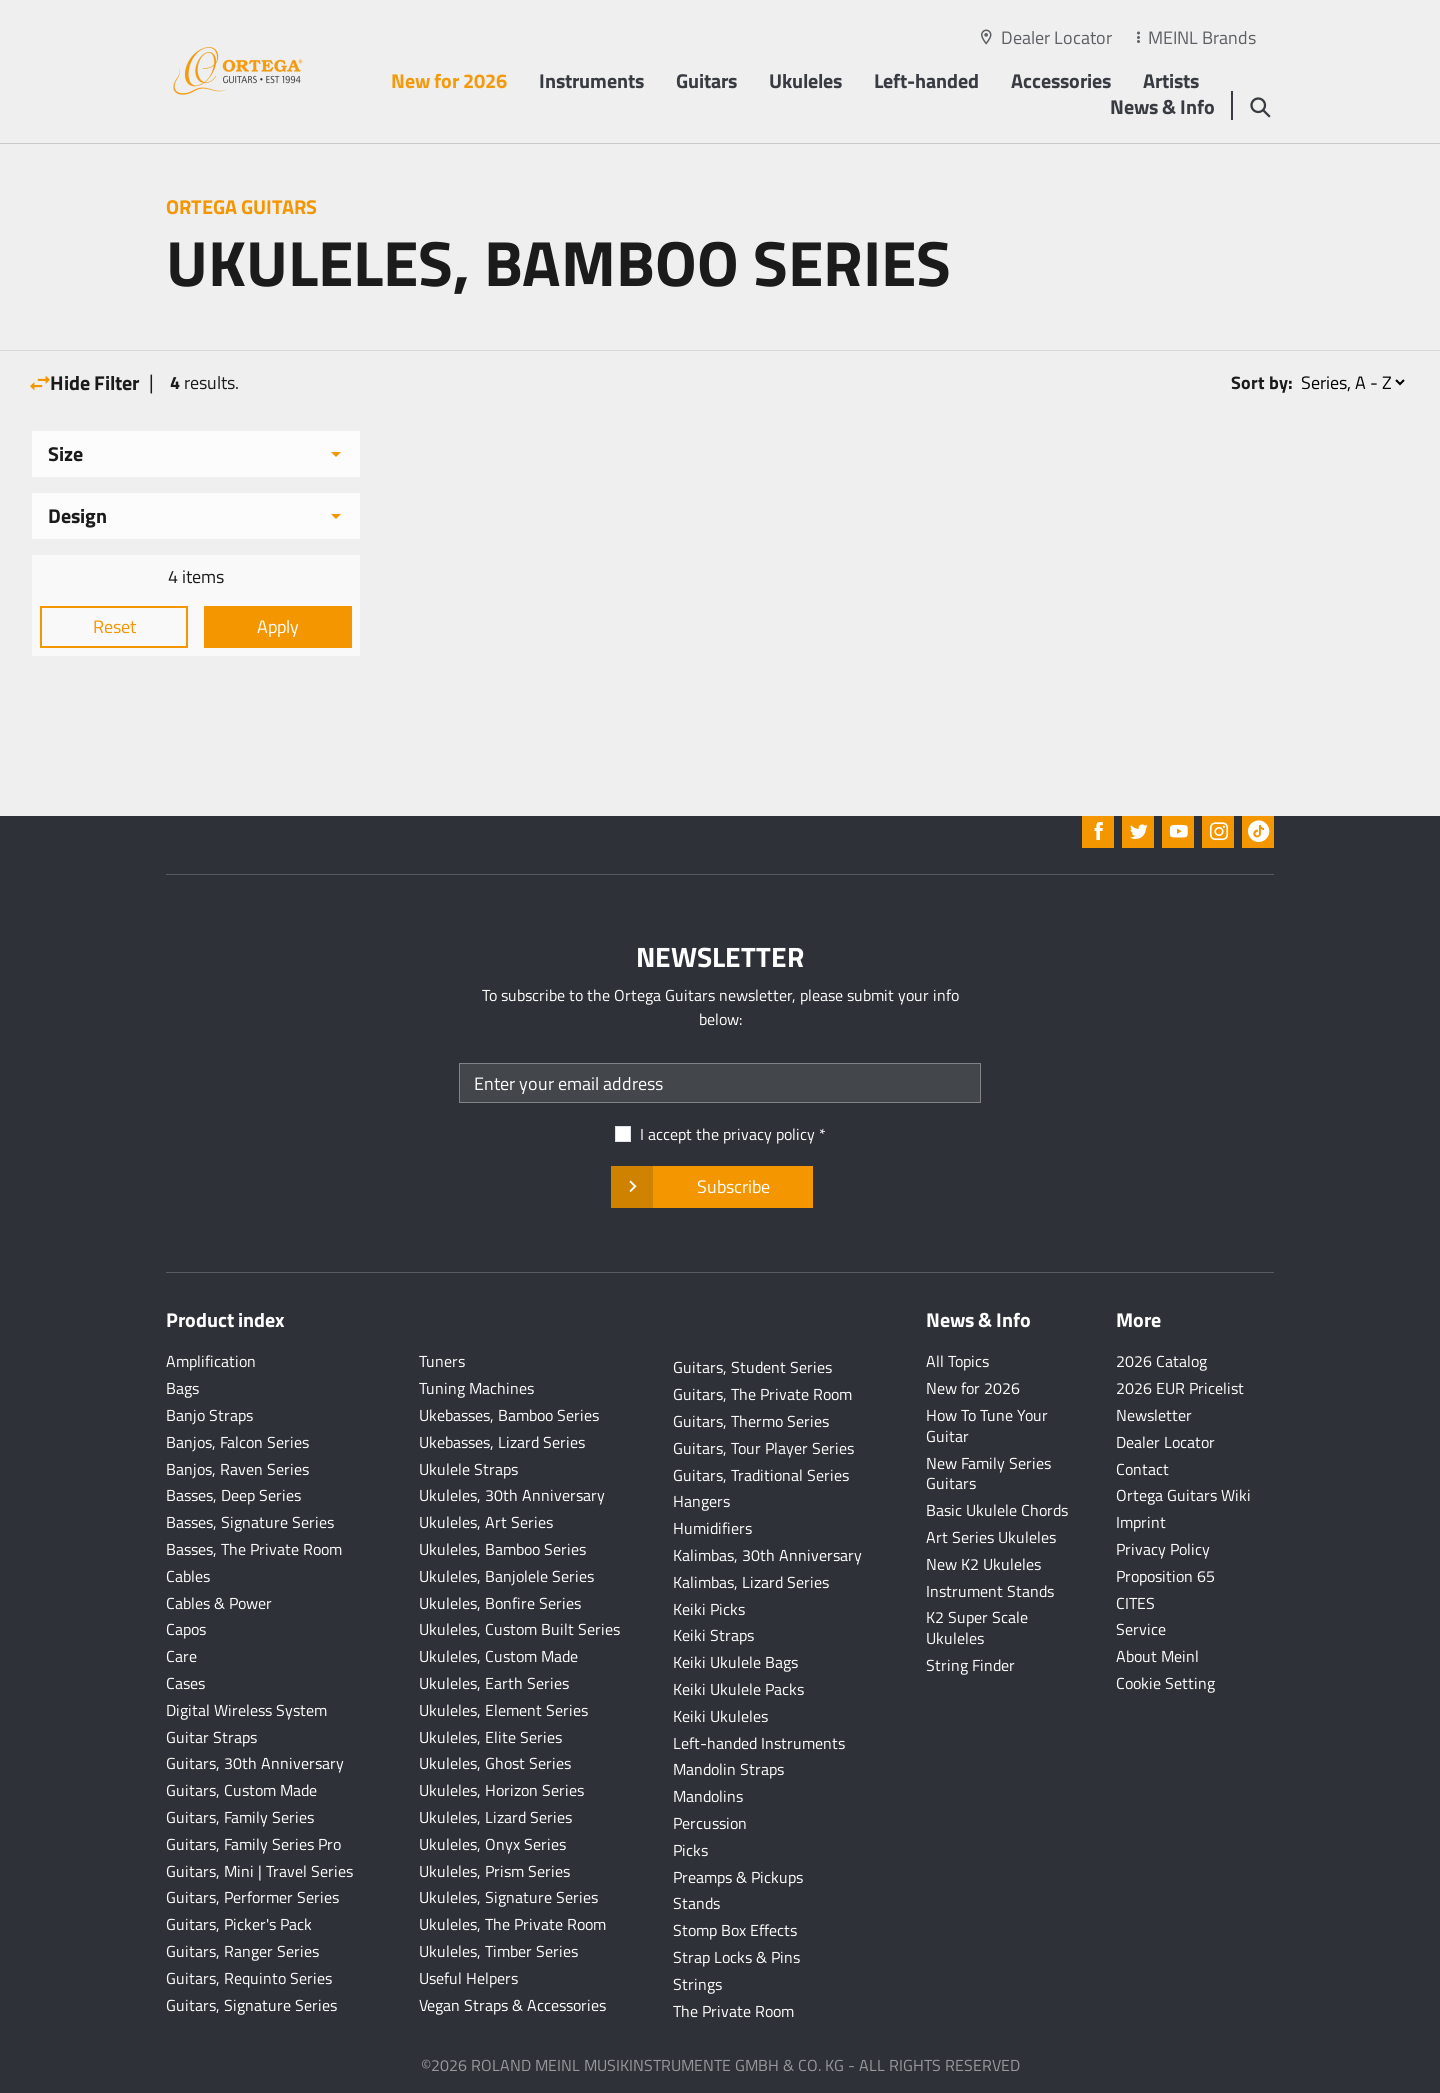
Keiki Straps (713, 1635)
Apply (278, 626)
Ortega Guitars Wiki (1183, 1495)
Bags (182, 1388)
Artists (1171, 80)
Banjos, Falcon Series (237, 1442)
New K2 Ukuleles (983, 1564)
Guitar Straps (211, 1737)
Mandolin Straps (728, 1769)
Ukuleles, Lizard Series (495, 1817)
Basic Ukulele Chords (997, 1510)
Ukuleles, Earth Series (494, 1683)
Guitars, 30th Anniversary (255, 1763)
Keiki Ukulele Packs (738, 1689)
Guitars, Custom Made (241, 1790)
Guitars (706, 80)
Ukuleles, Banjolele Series (506, 1576)
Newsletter (1154, 1415)
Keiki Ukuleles (720, 1716)
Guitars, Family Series (240, 1817)
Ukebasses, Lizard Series (502, 1442)
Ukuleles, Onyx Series (492, 1844)
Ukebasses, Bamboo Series (509, 1415)
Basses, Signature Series (250, 1522)
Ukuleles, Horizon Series (501, 1790)
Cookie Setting (1165, 1683)
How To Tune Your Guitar (987, 1425)
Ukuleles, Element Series (503, 1710)
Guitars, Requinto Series (249, 1978)
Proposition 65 (1165, 1576)
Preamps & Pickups (738, 1877)
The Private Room (733, 2011)
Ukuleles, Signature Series (508, 1897)
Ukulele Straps (468, 1469)
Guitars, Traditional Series (761, 1475)
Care (181, 1656)
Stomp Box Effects (735, 1930)
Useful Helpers (468, 1978)
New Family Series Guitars (988, 1473)
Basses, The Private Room (254, 1549)
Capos (186, 1629)
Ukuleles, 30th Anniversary (512, 1495)
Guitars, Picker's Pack (239, 1924)
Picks (690, 1850)
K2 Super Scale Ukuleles (977, 1627)
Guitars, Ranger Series (242, 1951)
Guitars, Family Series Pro (253, 1844)
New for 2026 (449, 80)
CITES (1135, 1603)
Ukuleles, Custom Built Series (519, 1629)
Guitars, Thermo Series (751, 1421)
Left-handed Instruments (759, 1743)
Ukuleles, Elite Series (490, 1737)
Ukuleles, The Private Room (512, 1924)
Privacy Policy (1163, 1549)
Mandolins (708, 1796)
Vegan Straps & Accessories (512, 2005)
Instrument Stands (990, 1591)
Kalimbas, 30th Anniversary (767, 1555)
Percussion (710, 1823)
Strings (697, 1984)
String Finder (970, 1665)
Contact (1142, 1469)
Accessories (1061, 80)
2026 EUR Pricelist (1180, 1388)
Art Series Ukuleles (991, 1537)
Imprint (1141, 1522)
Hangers (701, 1501)
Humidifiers (712, 1528)
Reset (114, 626)
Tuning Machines (476, 1388)
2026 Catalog (1161, 1361)
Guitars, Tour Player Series (763, 1448)
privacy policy (769, 1134)
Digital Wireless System (246, 1710)
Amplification (211, 1361)
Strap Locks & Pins (736, 1957)
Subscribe (711, 1187)
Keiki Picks (709, 1609)
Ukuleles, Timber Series (498, 1951)
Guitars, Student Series (752, 1367)
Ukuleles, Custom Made (498, 1656)
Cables (188, 1576)
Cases (185, 1683)
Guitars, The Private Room (762, 1394)
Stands (696, 1903)
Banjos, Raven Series (237, 1469)
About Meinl (1157, 1656)
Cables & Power (219, 1603)
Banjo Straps (209, 1415)
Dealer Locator (1056, 37)
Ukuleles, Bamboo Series (502, 1549)
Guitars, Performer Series (252, 1897)
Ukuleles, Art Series (486, 1522)
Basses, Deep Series (233, 1495)
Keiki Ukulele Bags (735, 1662)
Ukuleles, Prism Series (494, 1871)
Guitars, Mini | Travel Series (259, 1871)
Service (1141, 1629)
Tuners (442, 1361)
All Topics (957, 1361)
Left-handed (926, 80)
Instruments (591, 80)
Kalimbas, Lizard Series (751, 1582)
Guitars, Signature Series (251, 2005)
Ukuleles (805, 80)
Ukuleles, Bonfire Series (500, 1603)
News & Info (1162, 106)
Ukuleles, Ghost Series (495, 1763)
